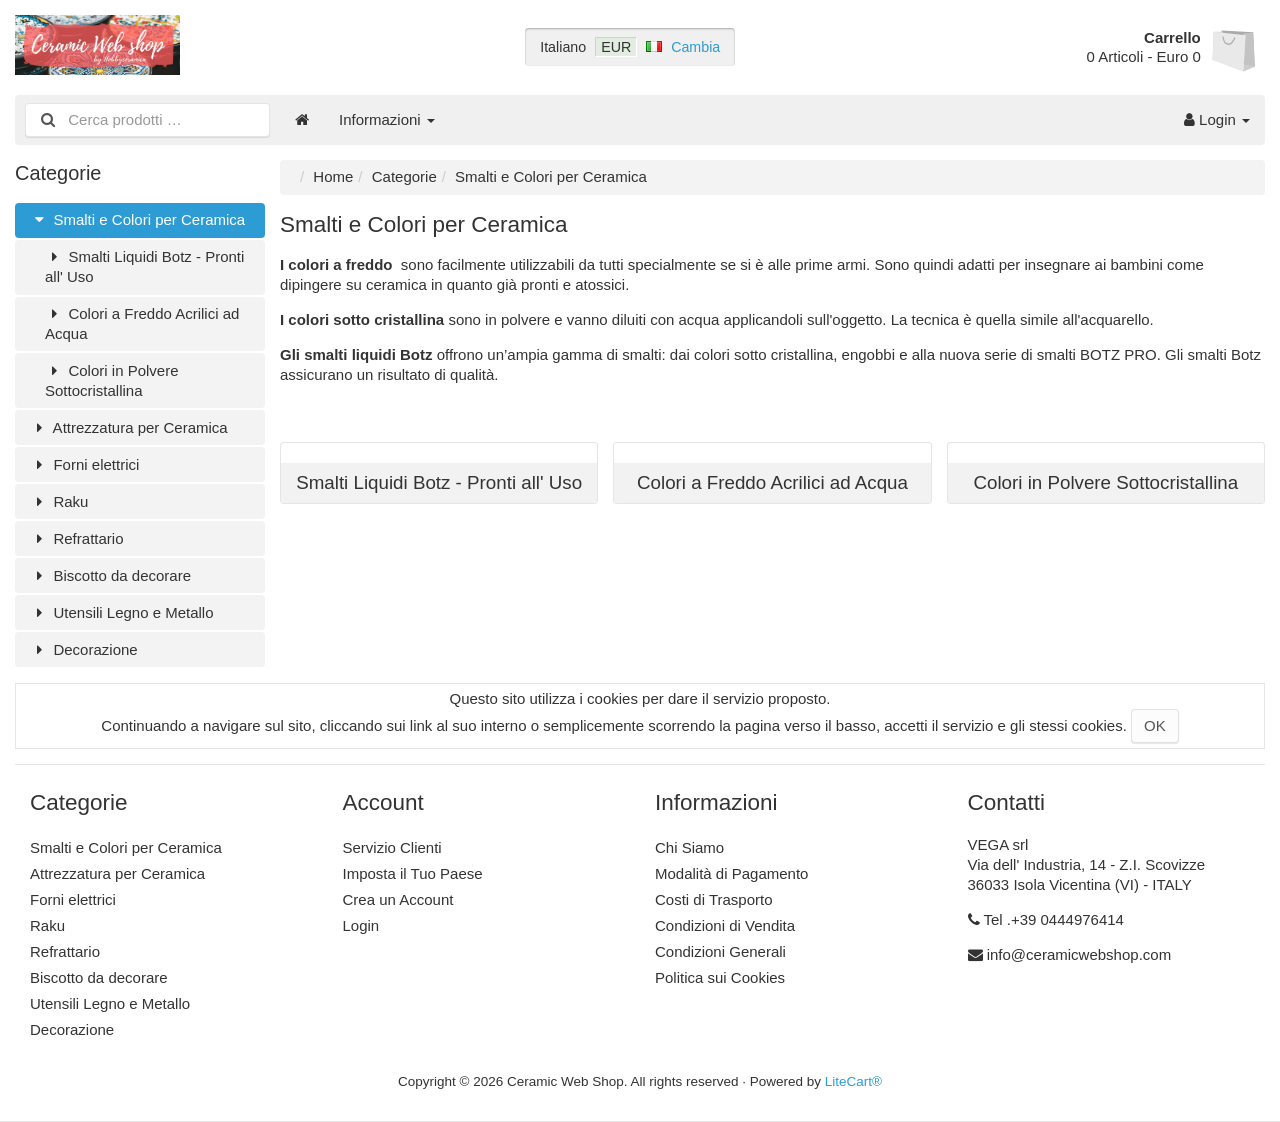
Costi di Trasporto (714, 899)
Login (1217, 119)
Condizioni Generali (720, 951)
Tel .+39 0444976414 (1053, 919)
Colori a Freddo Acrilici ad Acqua (142, 323)
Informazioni (387, 119)
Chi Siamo (689, 847)
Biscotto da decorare (110, 575)
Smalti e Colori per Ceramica (137, 219)
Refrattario (76, 538)
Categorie (404, 176)
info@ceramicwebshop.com (1079, 954)
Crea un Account (398, 899)
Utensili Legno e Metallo (122, 612)
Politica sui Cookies (720, 977)
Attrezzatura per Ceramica (129, 427)
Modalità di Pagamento (731, 873)
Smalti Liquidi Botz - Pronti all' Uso (144, 266)
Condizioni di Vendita (725, 925)
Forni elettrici (84, 464)
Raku (59, 501)
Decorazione (84, 649)
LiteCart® (853, 1081)
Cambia (695, 47)
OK (1155, 725)
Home (333, 176)
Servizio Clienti (392, 847)
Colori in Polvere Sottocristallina (112, 380)
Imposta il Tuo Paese (413, 873)
